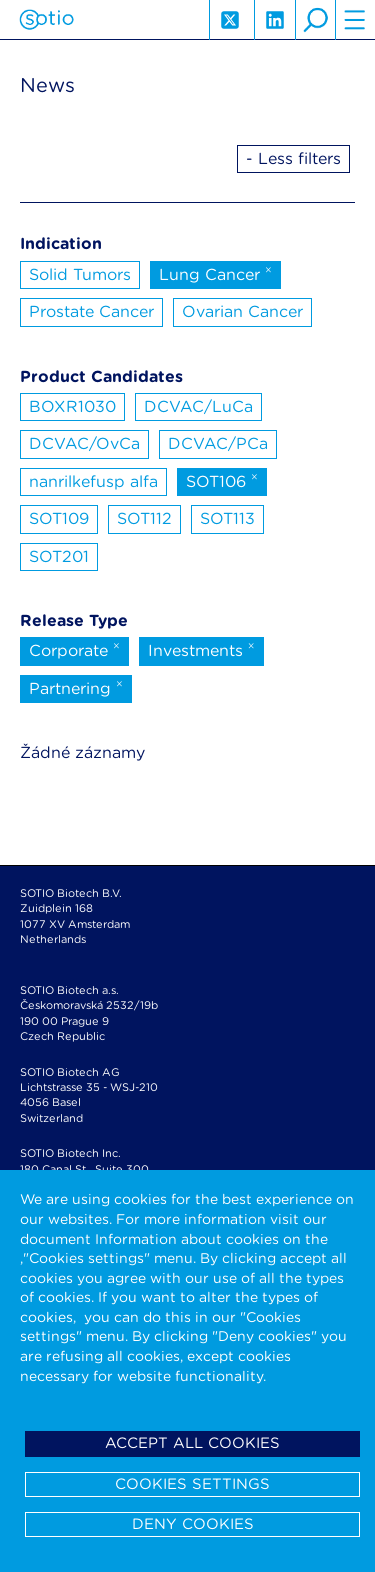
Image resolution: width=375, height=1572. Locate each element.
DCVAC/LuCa (198, 406)
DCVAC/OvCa (84, 443)
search (315, 20)
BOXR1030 (72, 406)
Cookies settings (192, 1484)
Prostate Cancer (91, 311)
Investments (201, 649)
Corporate (74, 649)
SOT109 (59, 518)
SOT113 (227, 518)
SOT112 (144, 518)
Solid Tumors (80, 274)
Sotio (46, 20)
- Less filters (293, 158)
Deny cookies (193, 1524)
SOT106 (222, 480)
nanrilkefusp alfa (93, 481)
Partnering (76, 687)
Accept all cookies (192, 1443)
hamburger (355, 20)
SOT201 (59, 556)
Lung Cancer (215, 273)
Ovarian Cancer (242, 311)
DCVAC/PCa (218, 443)
